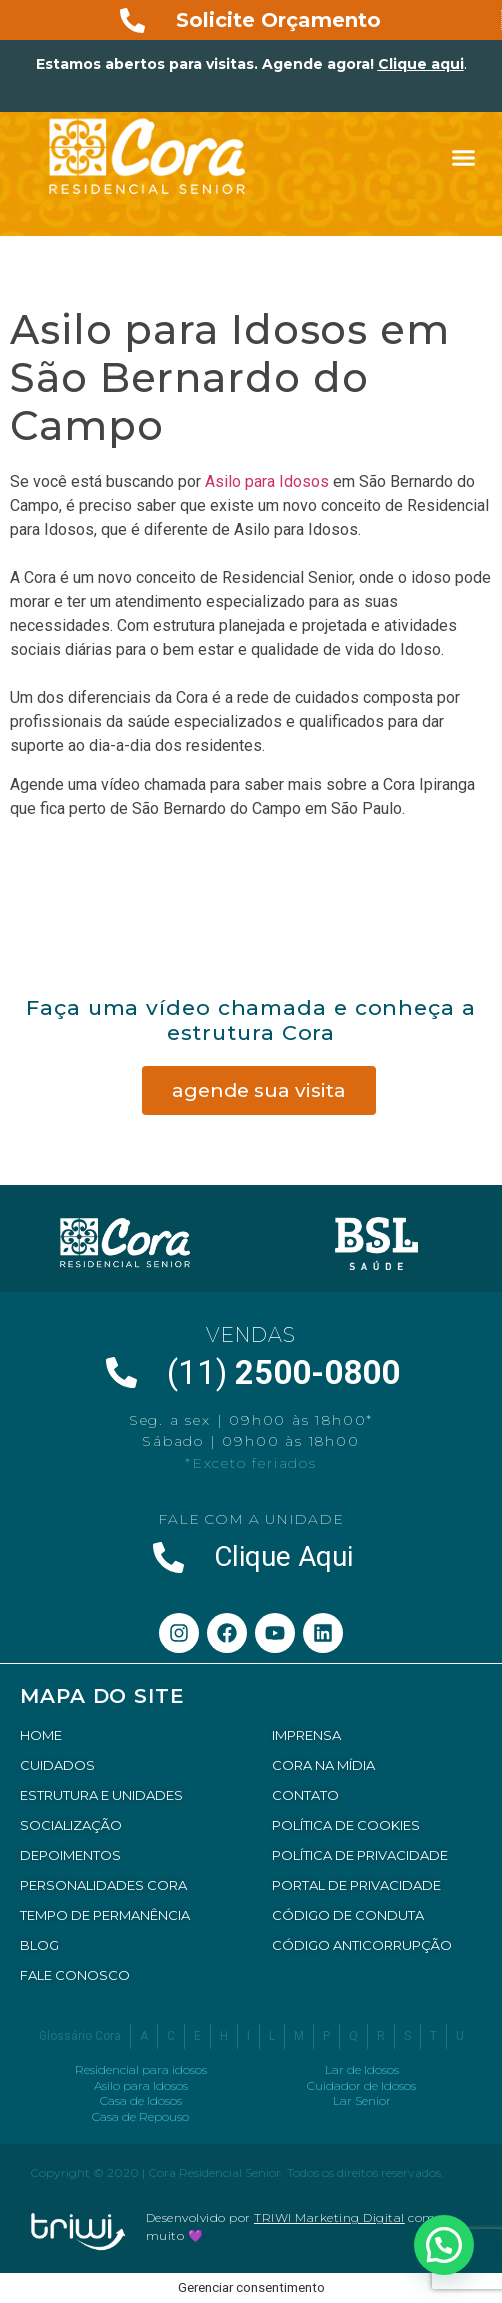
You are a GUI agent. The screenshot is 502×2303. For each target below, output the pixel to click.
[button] (464, 158)
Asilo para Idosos (267, 481)
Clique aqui (421, 64)
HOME (41, 1735)
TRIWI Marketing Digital (329, 2217)
